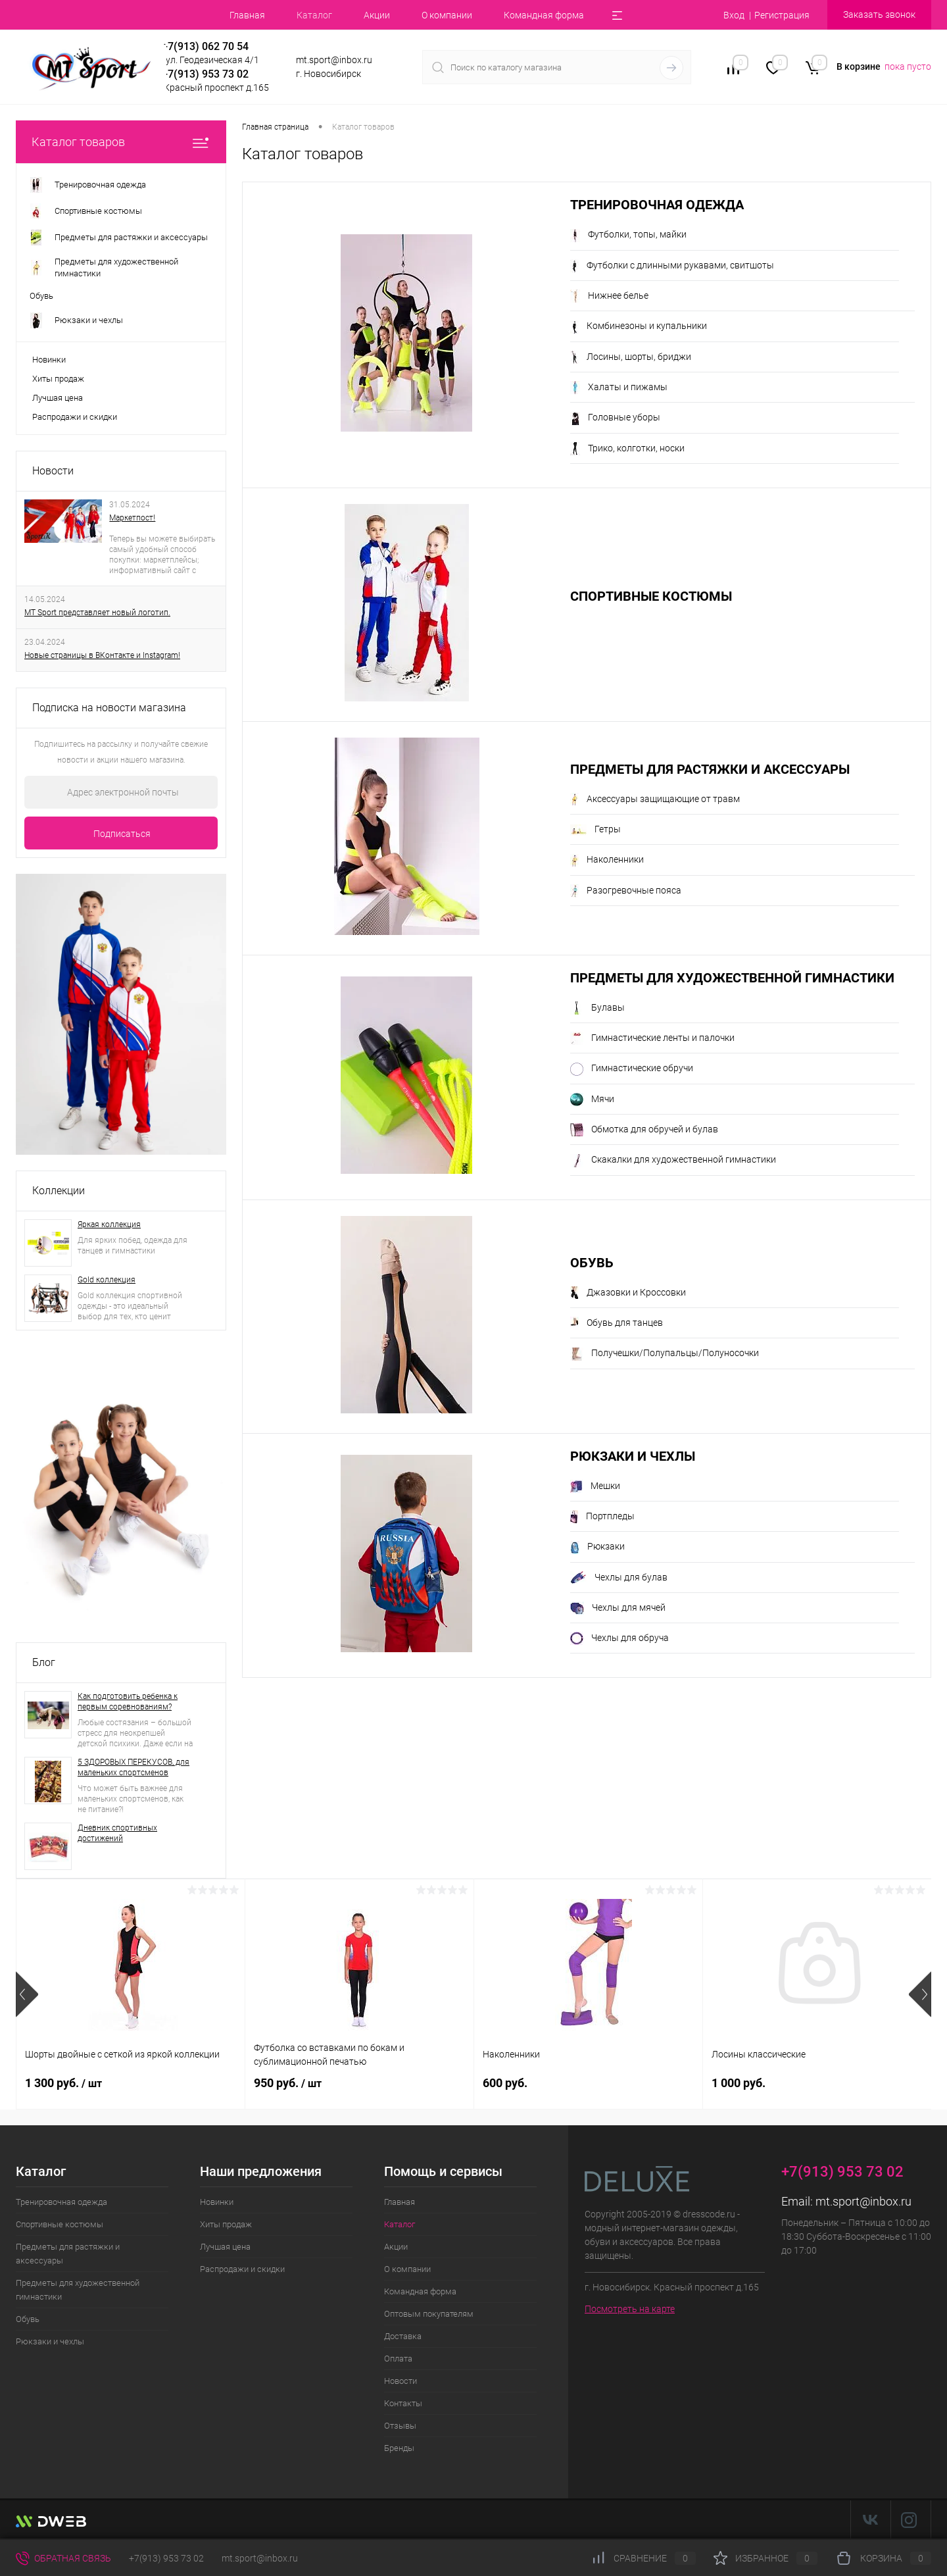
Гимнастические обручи (631, 1069)
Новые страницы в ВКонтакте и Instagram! (102, 655)
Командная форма (544, 15)
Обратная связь (63, 2558)
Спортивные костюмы (651, 596)
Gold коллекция (106, 1279)
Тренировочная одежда (657, 205)
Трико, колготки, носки (627, 448)
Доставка (403, 2336)
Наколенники (607, 860)
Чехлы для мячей (618, 1608)
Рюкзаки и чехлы (632, 1456)
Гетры (595, 830)
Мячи (592, 1099)
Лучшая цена (57, 398)
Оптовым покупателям (429, 2314)
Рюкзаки (597, 1547)
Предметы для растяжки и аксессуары (710, 769)
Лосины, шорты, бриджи (630, 357)
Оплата (398, 2358)
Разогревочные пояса (625, 890)
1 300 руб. (63, 2083)
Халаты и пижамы (619, 387)
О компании (447, 15)
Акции (377, 15)
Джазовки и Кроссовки (628, 1293)
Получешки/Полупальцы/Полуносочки (664, 1354)
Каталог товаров (121, 141)
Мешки (595, 1486)
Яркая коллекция (109, 1224)
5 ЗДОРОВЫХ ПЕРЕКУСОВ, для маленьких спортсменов (133, 1767)
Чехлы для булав (619, 1577)
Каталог (314, 15)
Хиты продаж (58, 379)
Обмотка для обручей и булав (644, 1129)
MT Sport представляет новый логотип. (97, 612)
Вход (733, 15)
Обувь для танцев (616, 1323)
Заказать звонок (879, 14)
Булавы (597, 1008)
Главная (247, 15)
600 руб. (505, 2083)
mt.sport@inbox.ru (863, 2201)
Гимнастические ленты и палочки (652, 1038)
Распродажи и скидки (74, 417)
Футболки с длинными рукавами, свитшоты (672, 265)
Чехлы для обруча (619, 1638)
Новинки (49, 360)
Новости (53, 471)
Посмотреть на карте (630, 2309)
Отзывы (400, 2426)
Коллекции (58, 1190)
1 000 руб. (738, 2083)
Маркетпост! (132, 517)
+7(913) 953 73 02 (166, 2558)
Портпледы (602, 1516)
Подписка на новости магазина (109, 707)
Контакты (403, 2403)
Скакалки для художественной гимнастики (673, 1160)
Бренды (399, 2448)
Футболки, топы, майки (628, 235)
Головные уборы (615, 418)
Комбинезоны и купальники (638, 327)
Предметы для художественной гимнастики (732, 978)
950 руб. (288, 2083)
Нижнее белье (609, 296)
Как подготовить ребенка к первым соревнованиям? (128, 1701)
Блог (43, 1662)
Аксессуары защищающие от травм (655, 799)
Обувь (592, 1263)
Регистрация (782, 15)
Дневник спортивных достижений (117, 1833)
